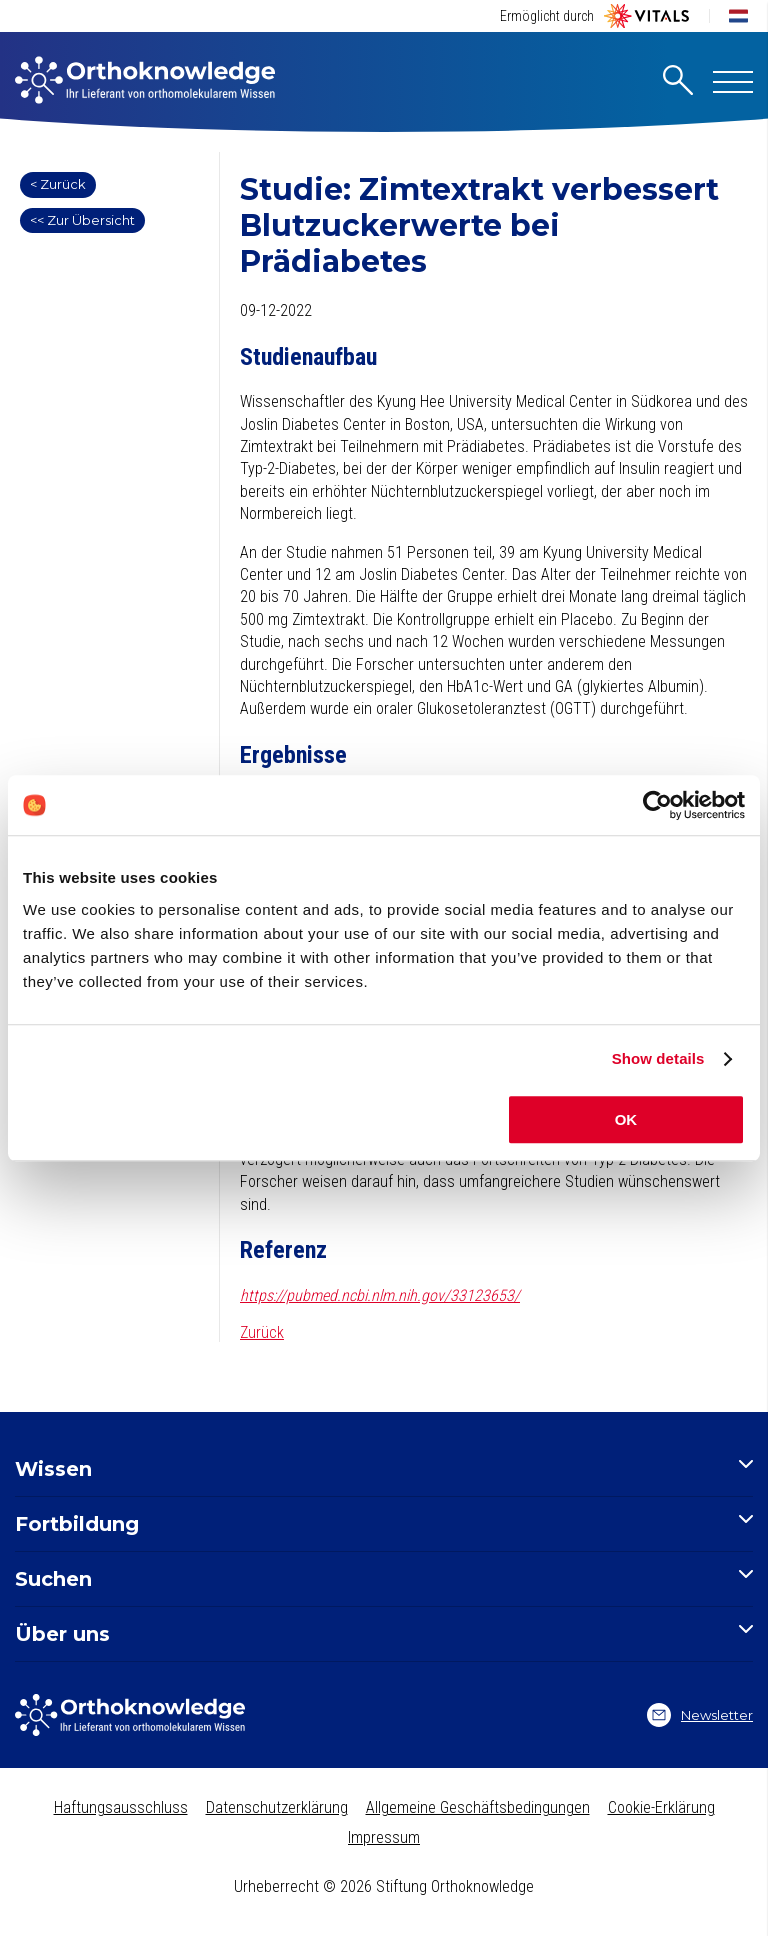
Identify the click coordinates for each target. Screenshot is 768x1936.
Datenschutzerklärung (277, 1807)
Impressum (384, 1837)
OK (626, 1119)
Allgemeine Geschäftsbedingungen (478, 1807)
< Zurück (58, 184)
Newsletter (700, 1715)
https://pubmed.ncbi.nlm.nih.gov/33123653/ (380, 1295)
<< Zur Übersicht (82, 220)
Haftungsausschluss (121, 1807)
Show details (658, 1058)
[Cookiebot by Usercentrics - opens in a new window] (657, 805)
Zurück (262, 1332)
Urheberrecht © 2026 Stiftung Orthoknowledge (384, 1886)
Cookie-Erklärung (661, 1807)
